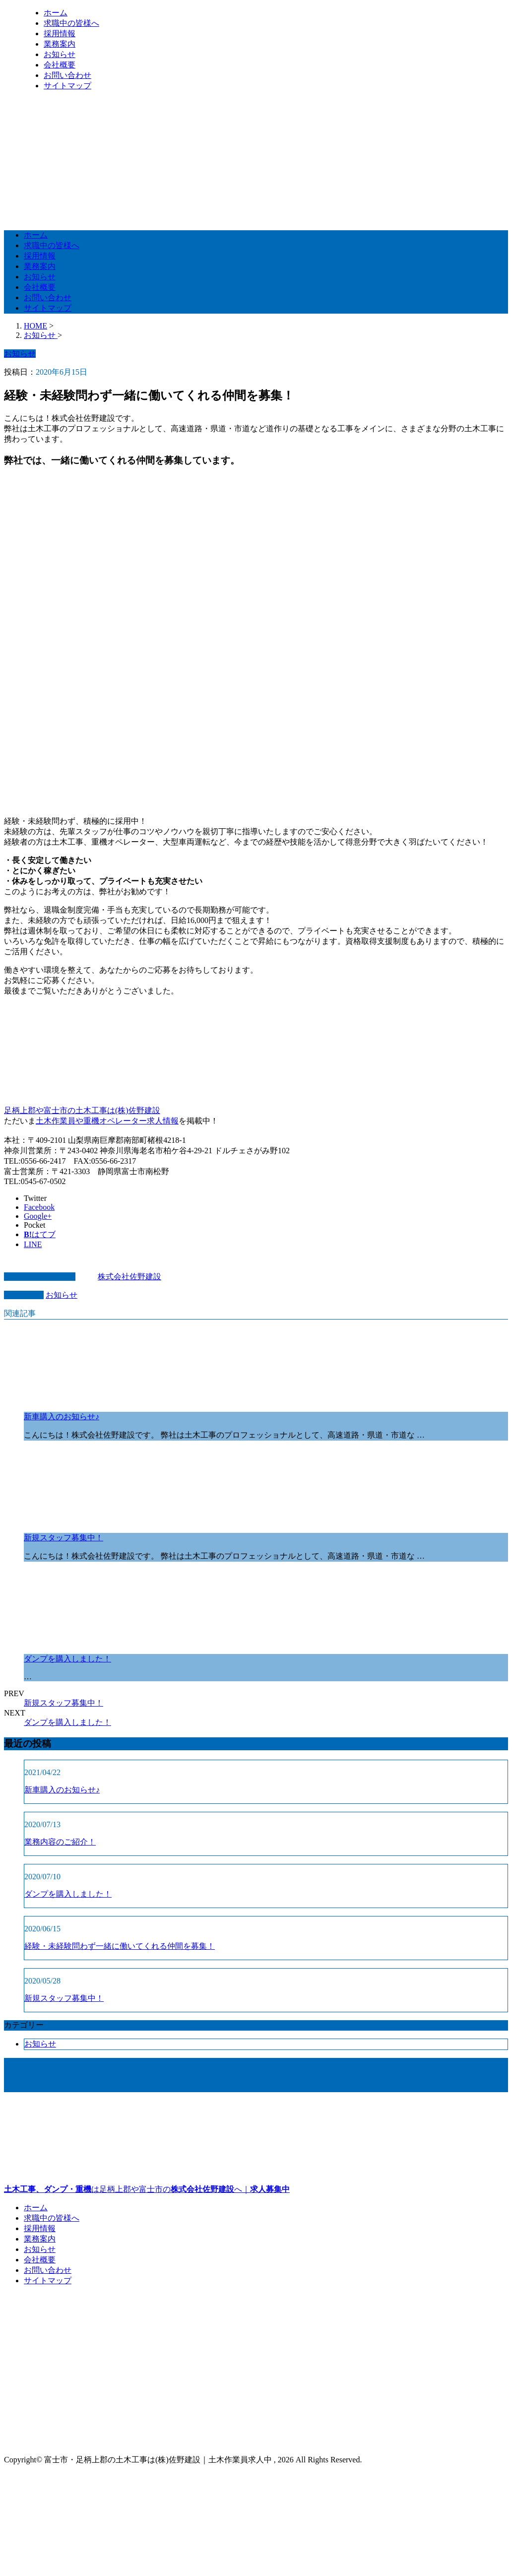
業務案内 (59, 44)
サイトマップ (67, 85)
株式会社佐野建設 (129, 1276)
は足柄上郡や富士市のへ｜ (256, 2146)
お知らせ (59, 54)
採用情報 (59, 33)
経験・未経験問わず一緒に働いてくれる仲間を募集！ (119, 1946)
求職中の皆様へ (71, 23)
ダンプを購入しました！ (67, 1658)
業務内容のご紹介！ (60, 1842)
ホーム (55, 12)
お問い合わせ (67, 75)
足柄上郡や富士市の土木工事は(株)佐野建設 (82, 1110)
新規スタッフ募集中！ (63, 1537)
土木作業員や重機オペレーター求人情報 (107, 1121)
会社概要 (59, 65)
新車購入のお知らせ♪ (61, 1416)
